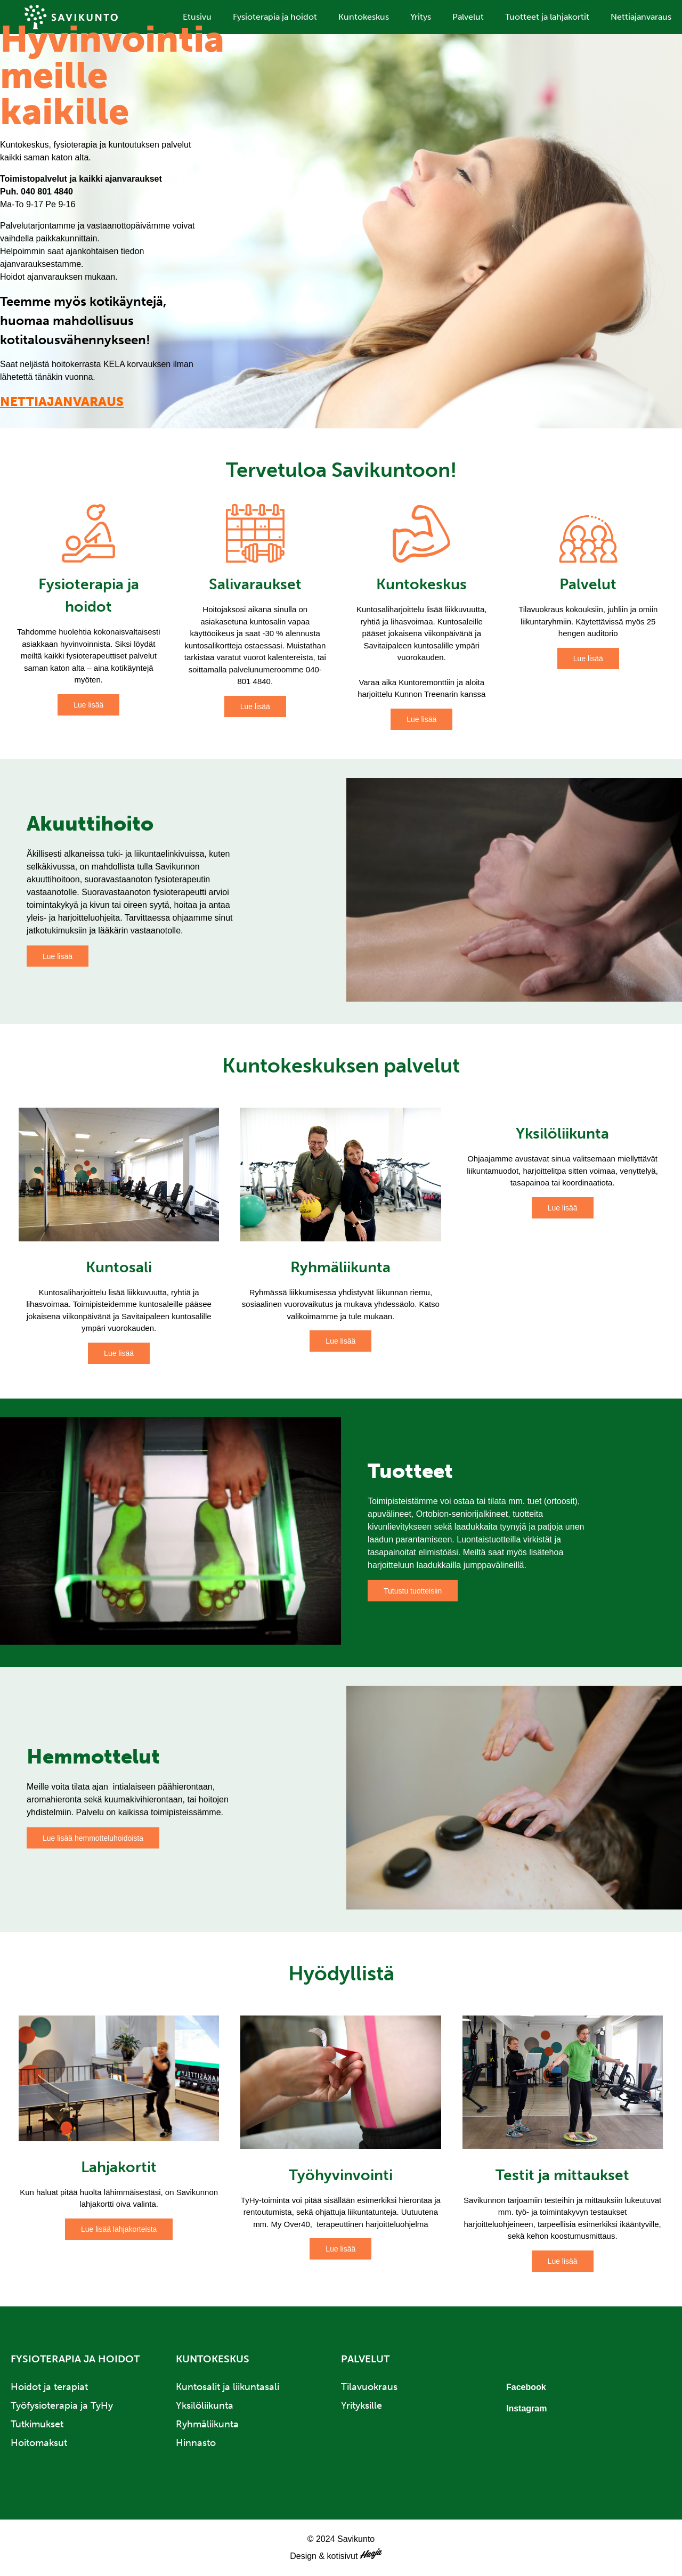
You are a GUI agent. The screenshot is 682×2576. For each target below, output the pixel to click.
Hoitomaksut (39, 2443)
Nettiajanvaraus (641, 17)
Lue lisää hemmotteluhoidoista (93, 1838)
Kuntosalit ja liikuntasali (227, 2387)
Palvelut (468, 17)
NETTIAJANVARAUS (62, 401)
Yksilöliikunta (204, 2405)
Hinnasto (196, 2443)
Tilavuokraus (369, 2387)
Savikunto (71, 17)
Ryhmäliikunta (207, 2424)
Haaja (376, 2553)
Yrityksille (361, 2405)
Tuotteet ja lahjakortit (547, 17)
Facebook (526, 2387)
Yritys (420, 17)
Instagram (526, 2408)
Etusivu (197, 17)
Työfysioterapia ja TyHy (62, 2405)
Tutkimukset (37, 2424)
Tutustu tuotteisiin (413, 1591)
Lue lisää (88, 705)
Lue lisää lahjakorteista (119, 2229)
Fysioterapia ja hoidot (275, 17)
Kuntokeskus (363, 17)
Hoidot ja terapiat (49, 2387)
